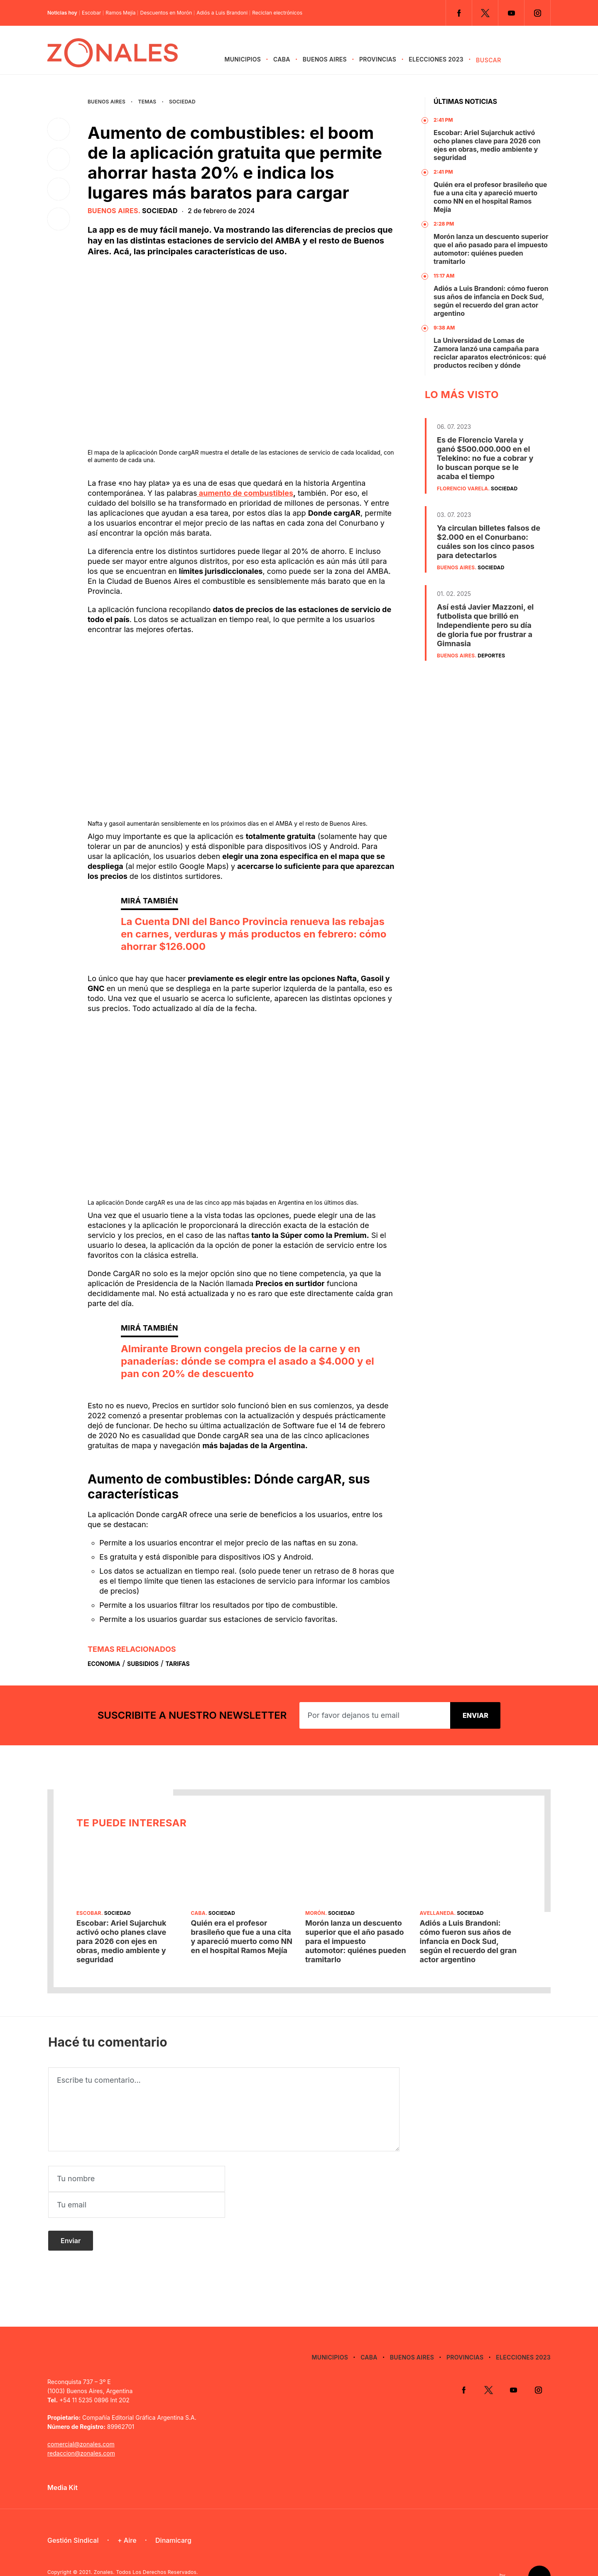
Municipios (243, 59)
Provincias (377, 59)
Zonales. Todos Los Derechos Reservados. (146, 2546)
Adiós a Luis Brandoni (222, 12)
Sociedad (182, 101)
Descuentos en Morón (166, 12)
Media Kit (62, 2461)
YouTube (511, 13)
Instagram (537, 13)
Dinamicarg (173, 2514)
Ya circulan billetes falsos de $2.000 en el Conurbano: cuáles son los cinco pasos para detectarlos (488, 542)
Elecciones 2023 (436, 59)
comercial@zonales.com (81, 2417)
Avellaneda (437, 1913)
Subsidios (143, 1663)
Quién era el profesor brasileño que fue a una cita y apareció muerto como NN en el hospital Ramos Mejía (490, 197)
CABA (281, 59)
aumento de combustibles (245, 493)
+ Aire (127, 2514)
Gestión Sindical (72, 2514)
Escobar (91, 12)
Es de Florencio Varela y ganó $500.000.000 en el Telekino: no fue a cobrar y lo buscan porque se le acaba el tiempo (485, 458)
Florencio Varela (462, 488)
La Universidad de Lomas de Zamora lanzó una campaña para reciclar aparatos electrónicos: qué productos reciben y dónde (490, 352)
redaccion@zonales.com (81, 2427)
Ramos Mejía (120, 12)
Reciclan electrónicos (277, 12)
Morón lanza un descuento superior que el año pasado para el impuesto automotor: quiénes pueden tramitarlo (491, 249)
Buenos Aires (325, 59)
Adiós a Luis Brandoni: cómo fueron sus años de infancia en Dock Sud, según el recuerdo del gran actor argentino (491, 300)
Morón (315, 1913)
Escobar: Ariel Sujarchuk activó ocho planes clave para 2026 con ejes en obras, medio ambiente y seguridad (487, 145)
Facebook (459, 13)
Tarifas (178, 1663)
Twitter (485, 13)
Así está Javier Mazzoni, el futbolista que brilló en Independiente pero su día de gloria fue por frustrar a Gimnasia (485, 625)
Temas (147, 101)
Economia (104, 1663)
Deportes (491, 655)
